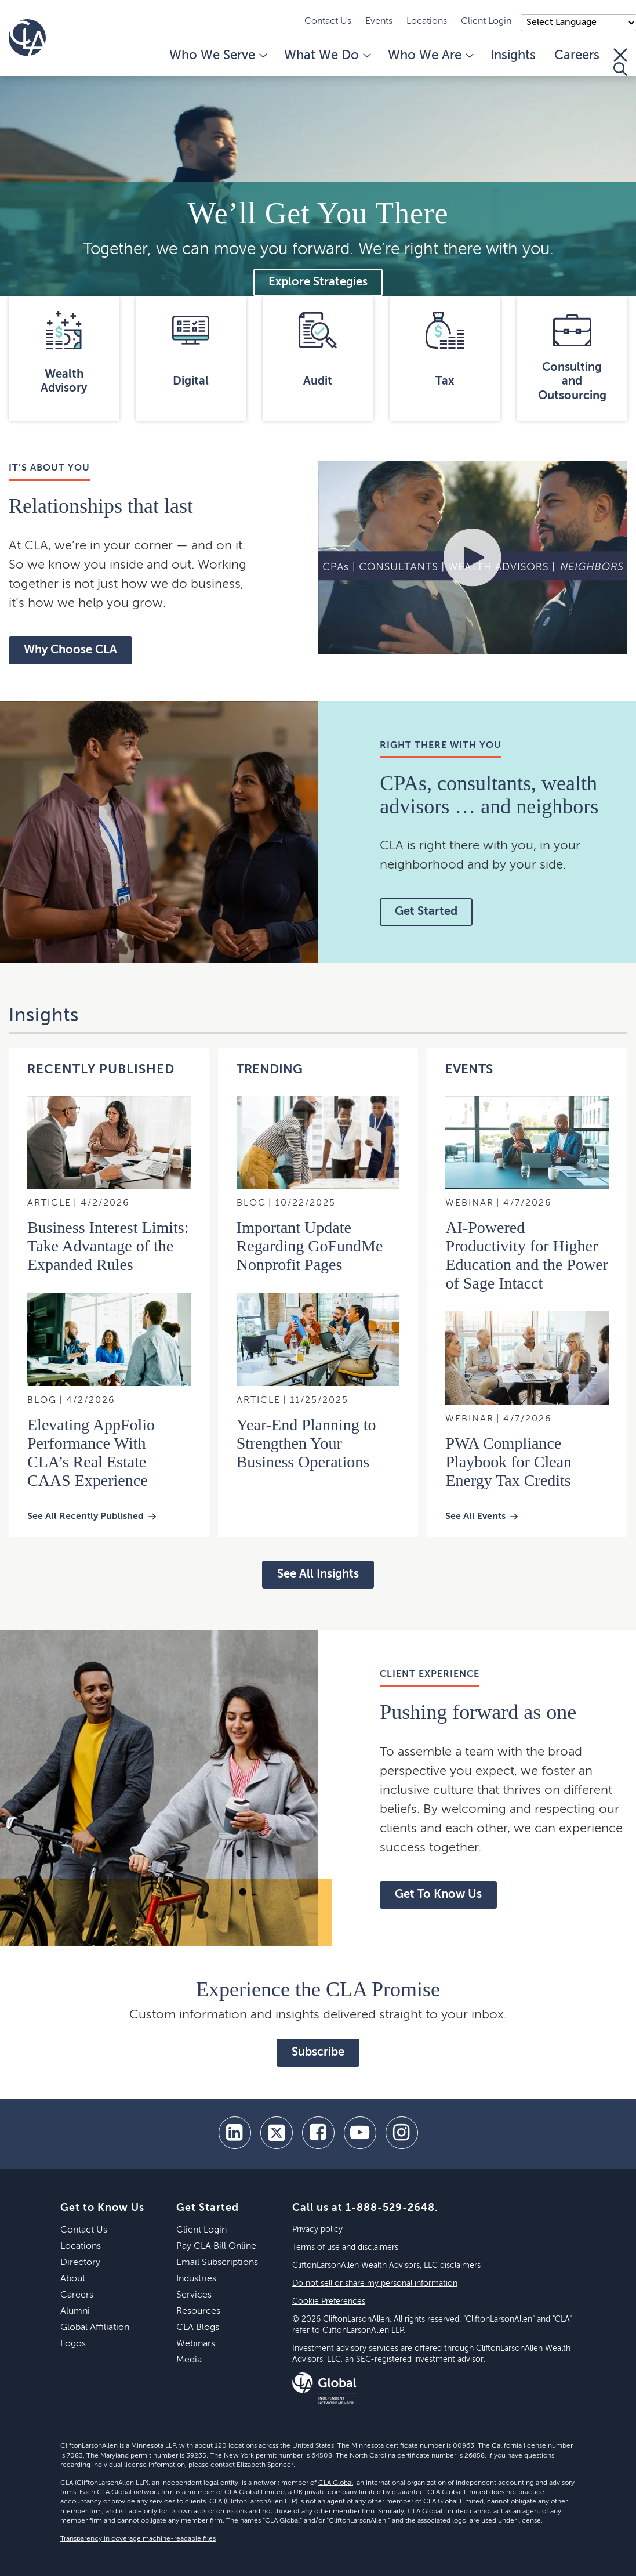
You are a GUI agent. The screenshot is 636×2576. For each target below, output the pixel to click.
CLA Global (335, 2483)
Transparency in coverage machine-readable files (138, 2538)
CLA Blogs (197, 2327)
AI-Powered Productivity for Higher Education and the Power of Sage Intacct (526, 1255)
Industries (196, 2279)
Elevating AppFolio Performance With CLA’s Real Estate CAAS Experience (91, 1452)
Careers (576, 55)
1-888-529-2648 (390, 2208)
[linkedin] (235, 2132)
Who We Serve (217, 55)
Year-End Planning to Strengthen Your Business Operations (306, 1443)
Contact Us (327, 21)
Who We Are (430, 55)
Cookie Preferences (328, 2302)
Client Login (486, 21)
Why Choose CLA (70, 650)
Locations (426, 21)
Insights (513, 55)
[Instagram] (402, 2132)
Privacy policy (317, 2230)
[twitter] (276, 2132)
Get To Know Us (438, 1895)
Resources (198, 2311)
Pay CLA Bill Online (216, 2246)
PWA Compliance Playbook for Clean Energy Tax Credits (508, 1461)
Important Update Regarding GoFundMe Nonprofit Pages (310, 1245)
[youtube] (360, 2132)
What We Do (326, 55)
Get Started (426, 912)
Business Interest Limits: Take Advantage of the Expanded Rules (107, 1245)
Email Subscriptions (217, 2262)
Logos (73, 2344)
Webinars (195, 2344)
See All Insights (318, 1574)
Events (378, 21)
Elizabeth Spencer (265, 2465)
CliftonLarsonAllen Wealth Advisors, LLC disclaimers (386, 2266)
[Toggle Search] (620, 62)
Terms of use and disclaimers (345, 2248)
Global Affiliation (94, 2327)
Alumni (75, 2311)
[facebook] (318, 2132)
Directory (80, 2262)
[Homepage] (27, 38)
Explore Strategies (318, 282)
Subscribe (318, 2052)
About (72, 2279)
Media (189, 2360)
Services (194, 2295)
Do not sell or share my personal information (374, 2284)
